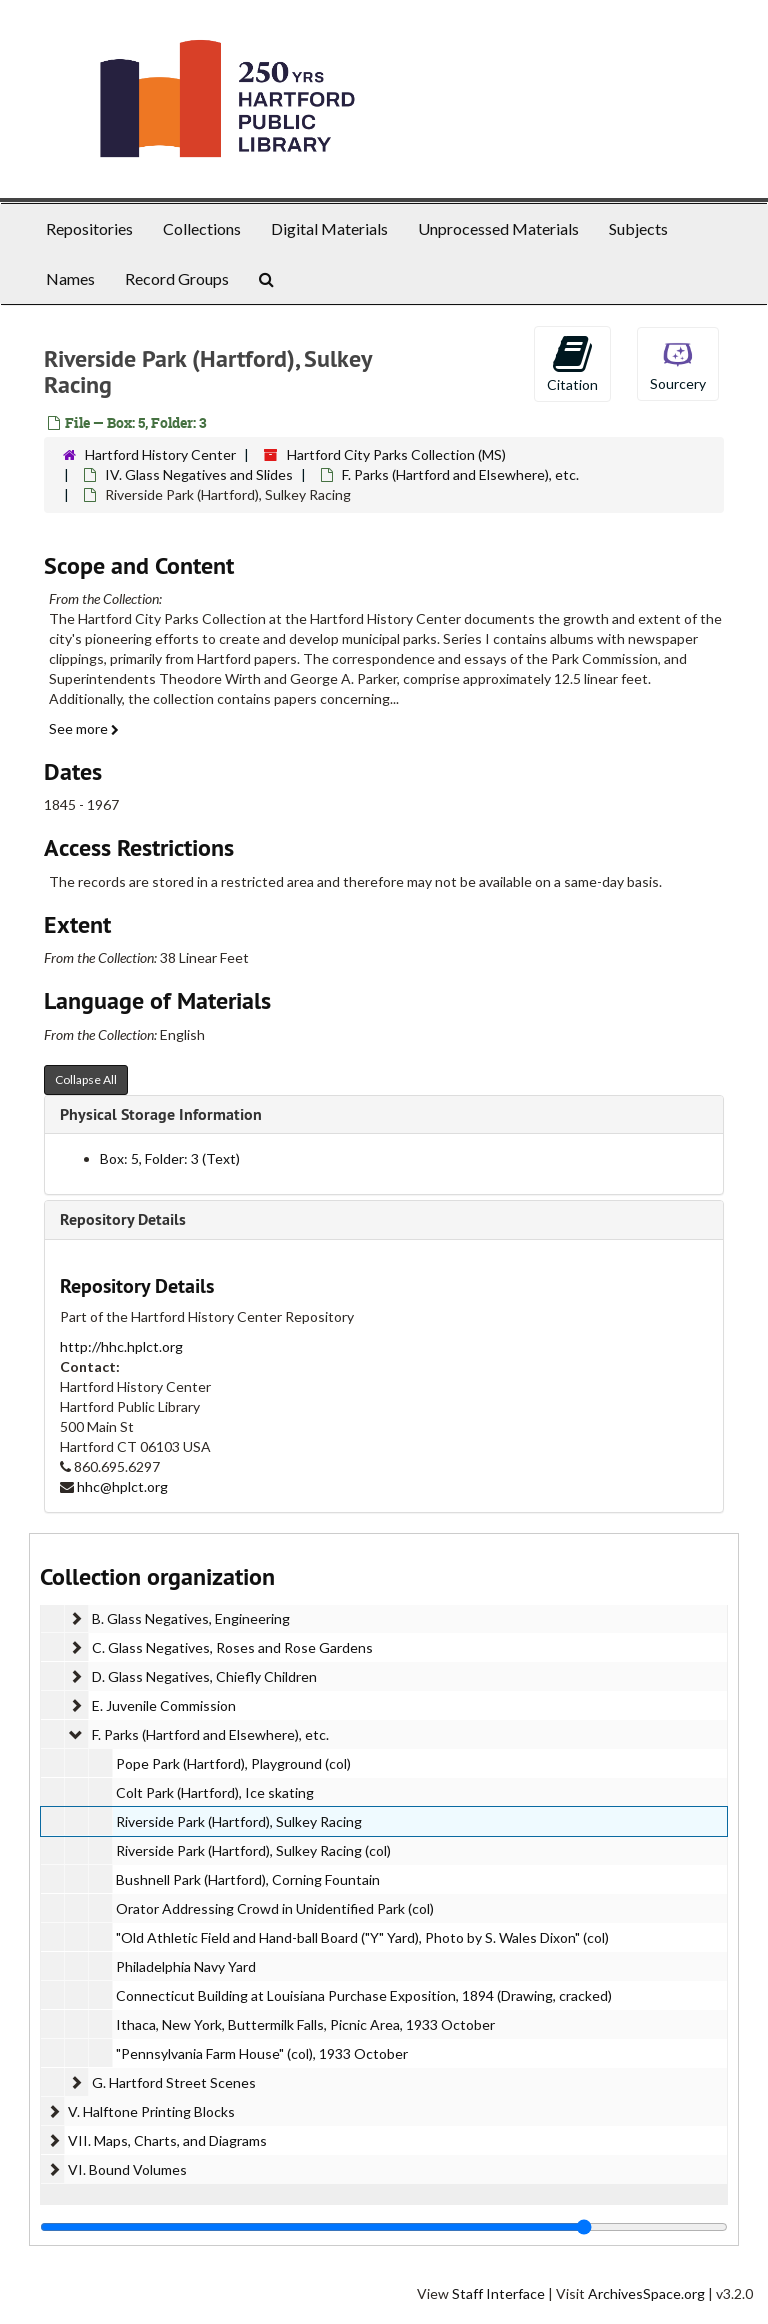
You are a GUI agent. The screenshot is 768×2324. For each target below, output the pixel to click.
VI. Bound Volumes (127, 2169)
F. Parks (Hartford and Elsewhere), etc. (460, 474)
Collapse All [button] (86, 1079)
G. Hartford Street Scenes (174, 2082)
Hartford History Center (160, 454)
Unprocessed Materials (498, 228)
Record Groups (177, 278)
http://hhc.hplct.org (121, 1346)
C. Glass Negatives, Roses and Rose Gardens (232, 1647)
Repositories (89, 228)
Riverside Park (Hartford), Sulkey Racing (239, 1821)
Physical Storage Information (161, 1114)
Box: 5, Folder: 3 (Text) (170, 1158)
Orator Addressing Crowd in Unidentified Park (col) (275, 1908)
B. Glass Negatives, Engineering (191, 1618)
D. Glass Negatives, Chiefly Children (204, 1676)
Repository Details (123, 1219)
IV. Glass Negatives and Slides (199, 474)
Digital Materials (329, 228)
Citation (572, 363)
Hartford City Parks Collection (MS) (396, 454)
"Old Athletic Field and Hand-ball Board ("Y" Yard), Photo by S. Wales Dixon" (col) (362, 1937)
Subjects (638, 228)
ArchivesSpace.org (646, 2293)
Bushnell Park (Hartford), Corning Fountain (248, 1879)
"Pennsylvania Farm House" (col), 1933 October (262, 2053)
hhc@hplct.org (122, 1486)
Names (70, 278)
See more (84, 728)
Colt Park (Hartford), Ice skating (215, 1792)
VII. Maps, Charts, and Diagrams (167, 2140)
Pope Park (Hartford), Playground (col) (233, 1763)
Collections (202, 228)
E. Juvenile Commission (164, 1705)
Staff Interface (498, 2293)
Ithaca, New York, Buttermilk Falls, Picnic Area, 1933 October (305, 2024)
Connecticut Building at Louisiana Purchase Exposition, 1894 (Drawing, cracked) (364, 1995)
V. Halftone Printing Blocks (151, 2111)
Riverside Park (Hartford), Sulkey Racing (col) (253, 1850)
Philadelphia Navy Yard (186, 1966)
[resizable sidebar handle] (384, 2227)
